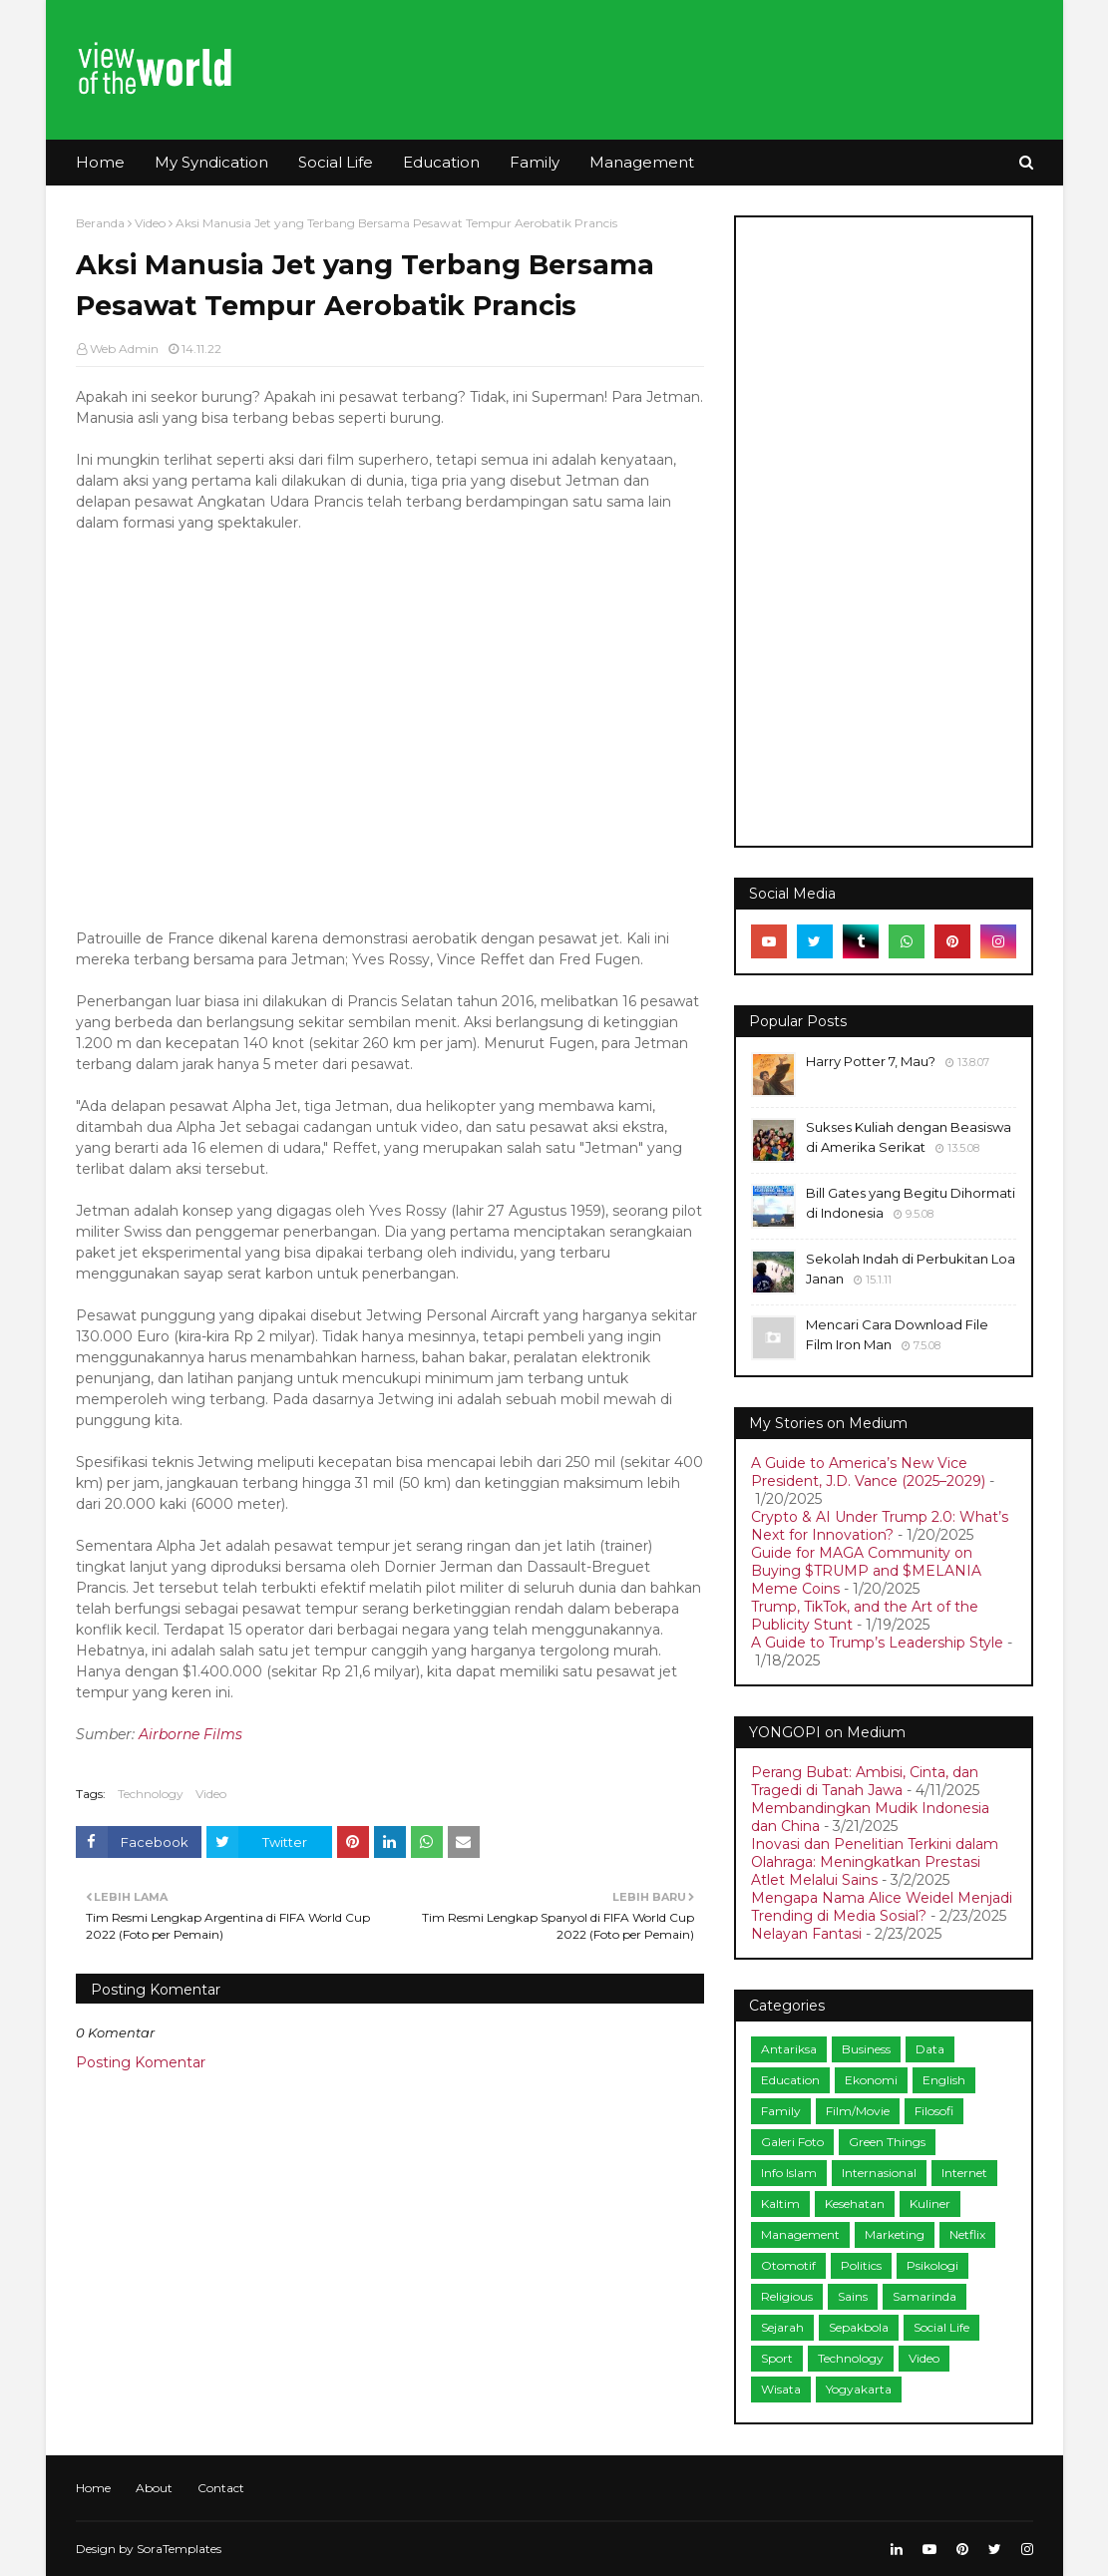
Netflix (967, 2234)
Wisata (781, 2389)
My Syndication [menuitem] (211, 162)
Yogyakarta (859, 2389)
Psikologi (932, 2265)
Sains (853, 2296)
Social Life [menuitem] (335, 162)
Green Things (887, 2141)
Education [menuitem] (441, 162)
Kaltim (780, 2203)
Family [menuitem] (534, 162)
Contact (220, 2487)
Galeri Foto (792, 2141)
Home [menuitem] (100, 162)
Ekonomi (871, 2079)
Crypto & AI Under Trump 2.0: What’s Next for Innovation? (879, 1526)
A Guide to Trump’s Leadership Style (877, 1643)
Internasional (879, 2172)
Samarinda (924, 2296)
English (944, 2079)
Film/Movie (858, 2110)
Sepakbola (859, 2327)
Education (790, 2079)
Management (800, 2234)
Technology (151, 1793)
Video (150, 222)
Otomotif (788, 2265)
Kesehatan (855, 2203)
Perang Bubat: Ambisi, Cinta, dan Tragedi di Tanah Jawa (864, 1781)
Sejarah (782, 2327)
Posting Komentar (140, 2062)
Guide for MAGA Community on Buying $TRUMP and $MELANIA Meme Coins (866, 1571)
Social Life (941, 2327)
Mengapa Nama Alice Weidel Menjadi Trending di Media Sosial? (881, 1907)
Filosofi (934, 2110)
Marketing (894, 2234)
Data (930, 2048)
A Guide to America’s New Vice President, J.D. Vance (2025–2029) (868, 1472)
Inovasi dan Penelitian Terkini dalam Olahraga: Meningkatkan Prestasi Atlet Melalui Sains (874, 1862)
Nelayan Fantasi (806, 1934)
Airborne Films (190, 1734)
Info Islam (789, 2172)
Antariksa (789, 2048)
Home (93, 2487)
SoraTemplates (179, 2548)
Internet (964, 2172)
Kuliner (930, 2203)
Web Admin (124, 348)
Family (781, 2110)
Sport (777, 2358)
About (154, 2487)
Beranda (100, 222)
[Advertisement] (883, 531)
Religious (787, 2296)
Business (866, 2048)
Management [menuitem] (641, 162)
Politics (861, 2265)
